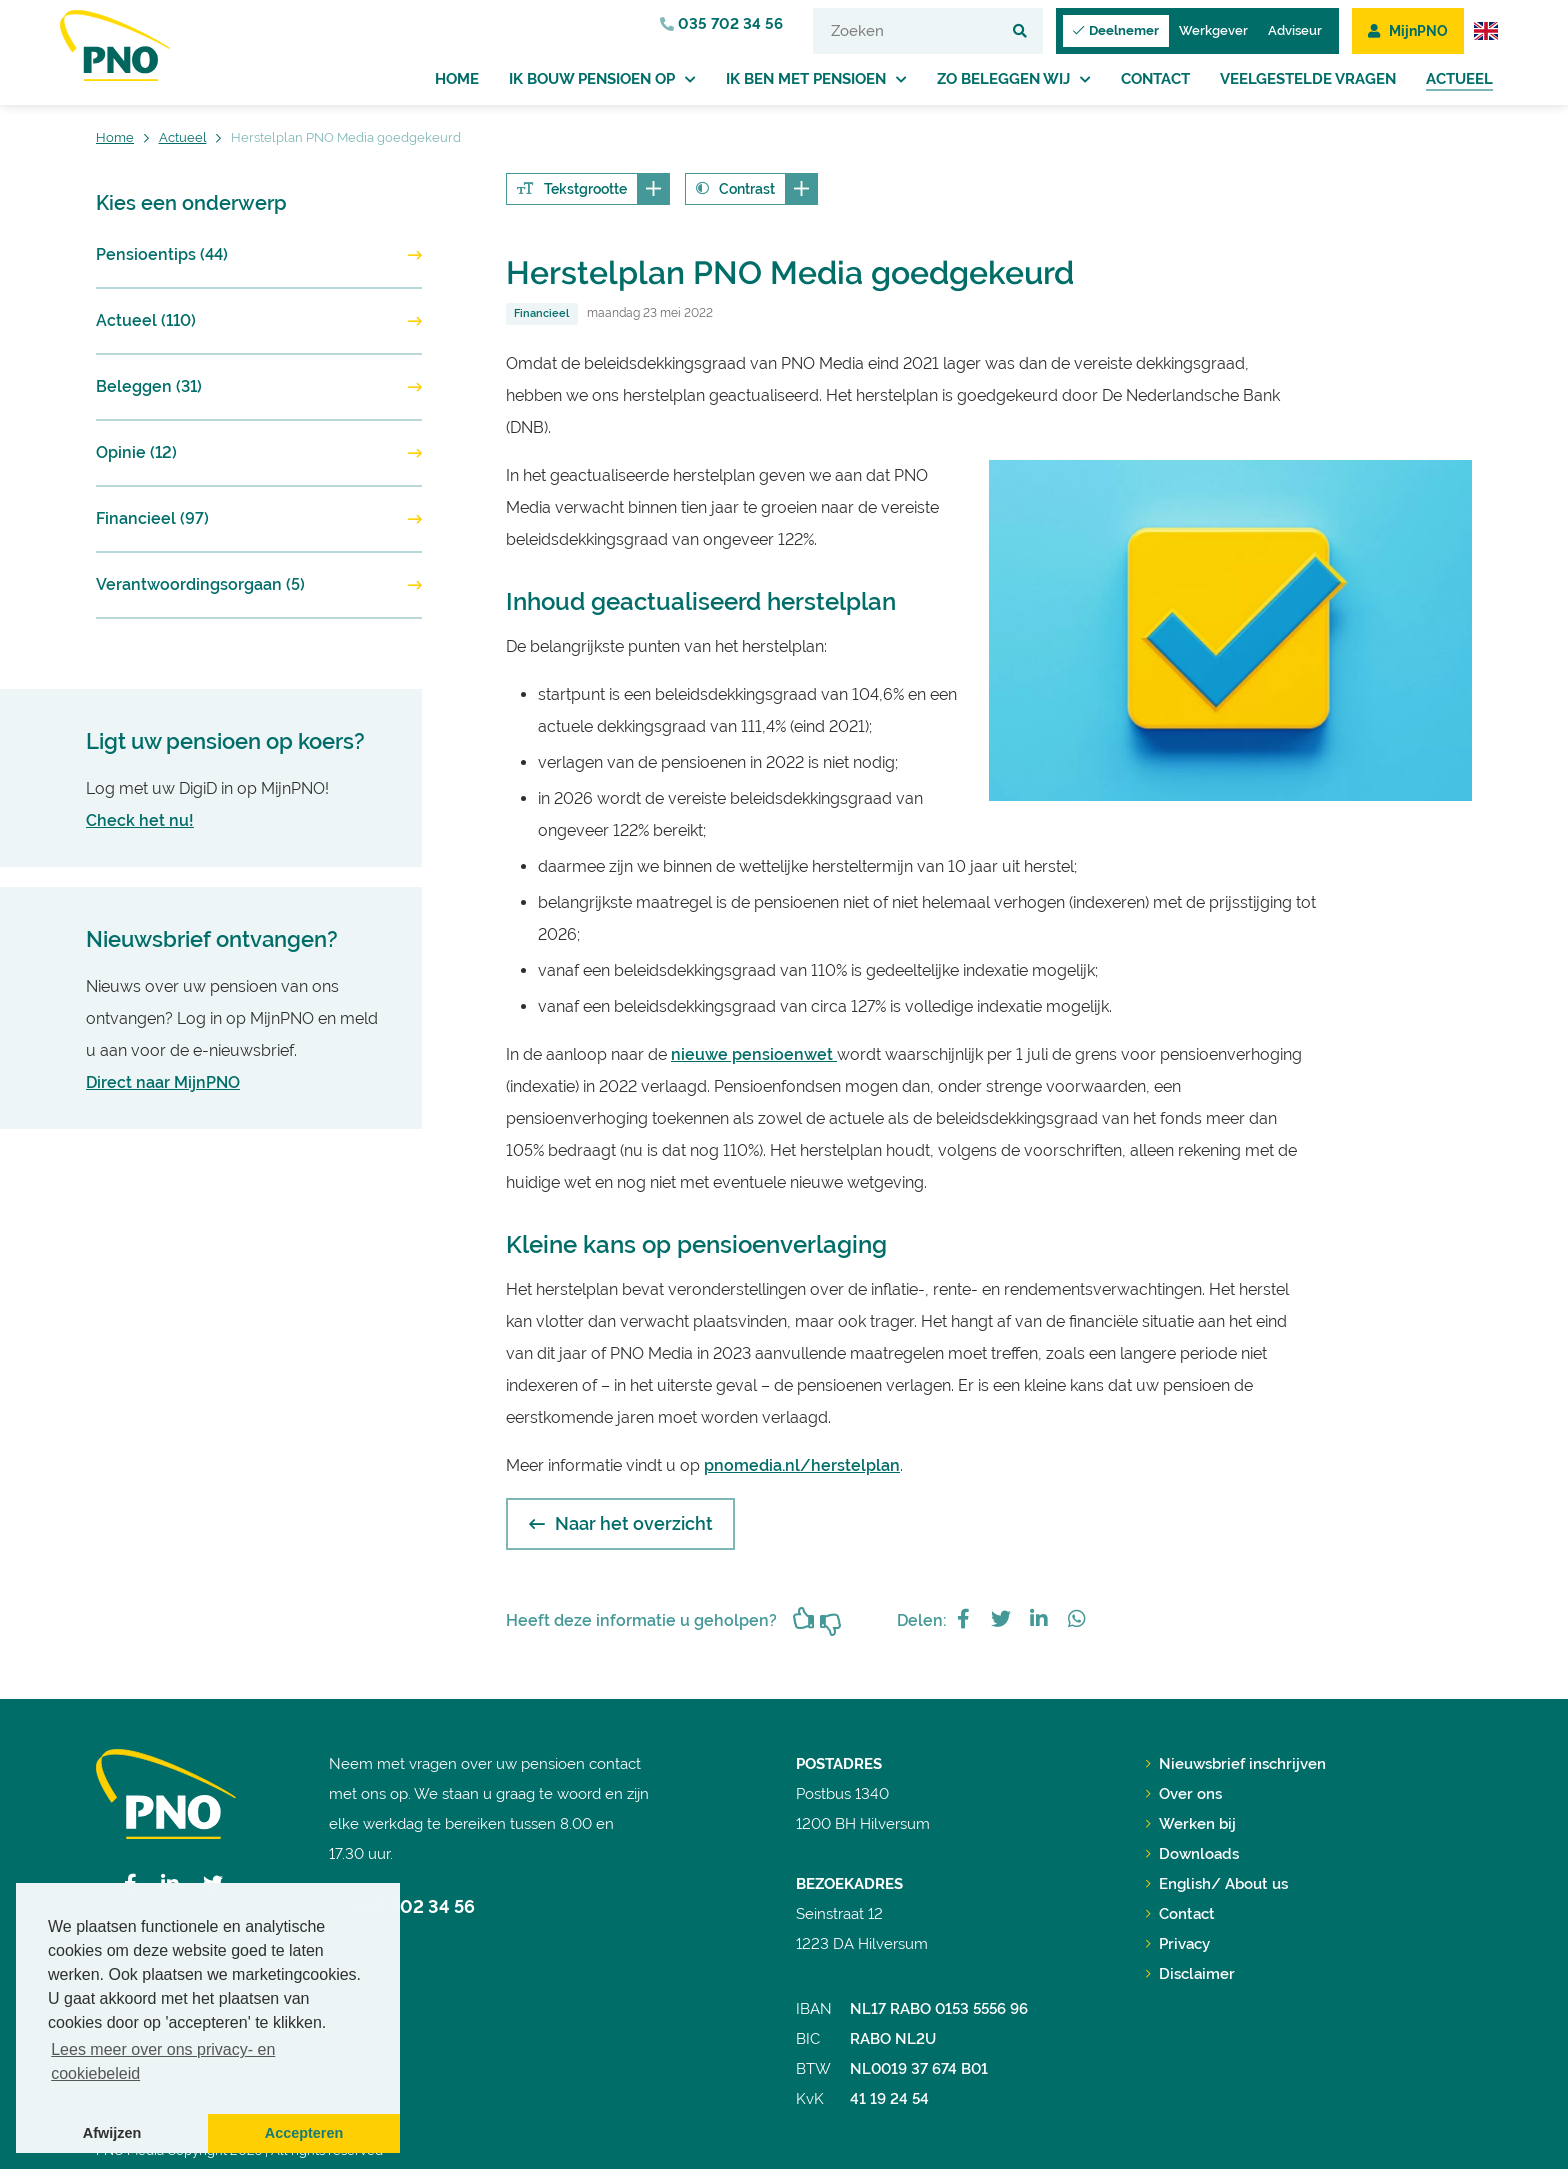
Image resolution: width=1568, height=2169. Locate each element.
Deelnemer (1116, 30)
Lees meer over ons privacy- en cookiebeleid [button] (163, 2061)
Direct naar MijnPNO (163, 1082)
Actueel (1459, 79)
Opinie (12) (136, 452)
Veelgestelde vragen (1308, 79)
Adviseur (1295, 30)
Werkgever (1213, 30)
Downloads (1192, 1854)
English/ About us (1217, 1884)
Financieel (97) (152, 518)
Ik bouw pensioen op (592, 79)
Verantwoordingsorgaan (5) (200, 584)
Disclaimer (1190, 1974)
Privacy (1178, 1944)
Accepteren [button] (304, 2133)
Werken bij (1191, 1824)
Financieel (541, 313)
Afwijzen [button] (112, 2133)
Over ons (1184, 1794)
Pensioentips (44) (162, 254)
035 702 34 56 (721, 24)
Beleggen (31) (149, 386)
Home (457, 79)
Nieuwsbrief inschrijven (1236, 1764)
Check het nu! (140, 820)
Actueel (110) (146, 320)
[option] (1230, 630)
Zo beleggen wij (1003, 79)
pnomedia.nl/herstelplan (802, 1465)
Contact (1155, 79)
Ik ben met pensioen (806, 79)
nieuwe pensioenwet (754, 1054)
